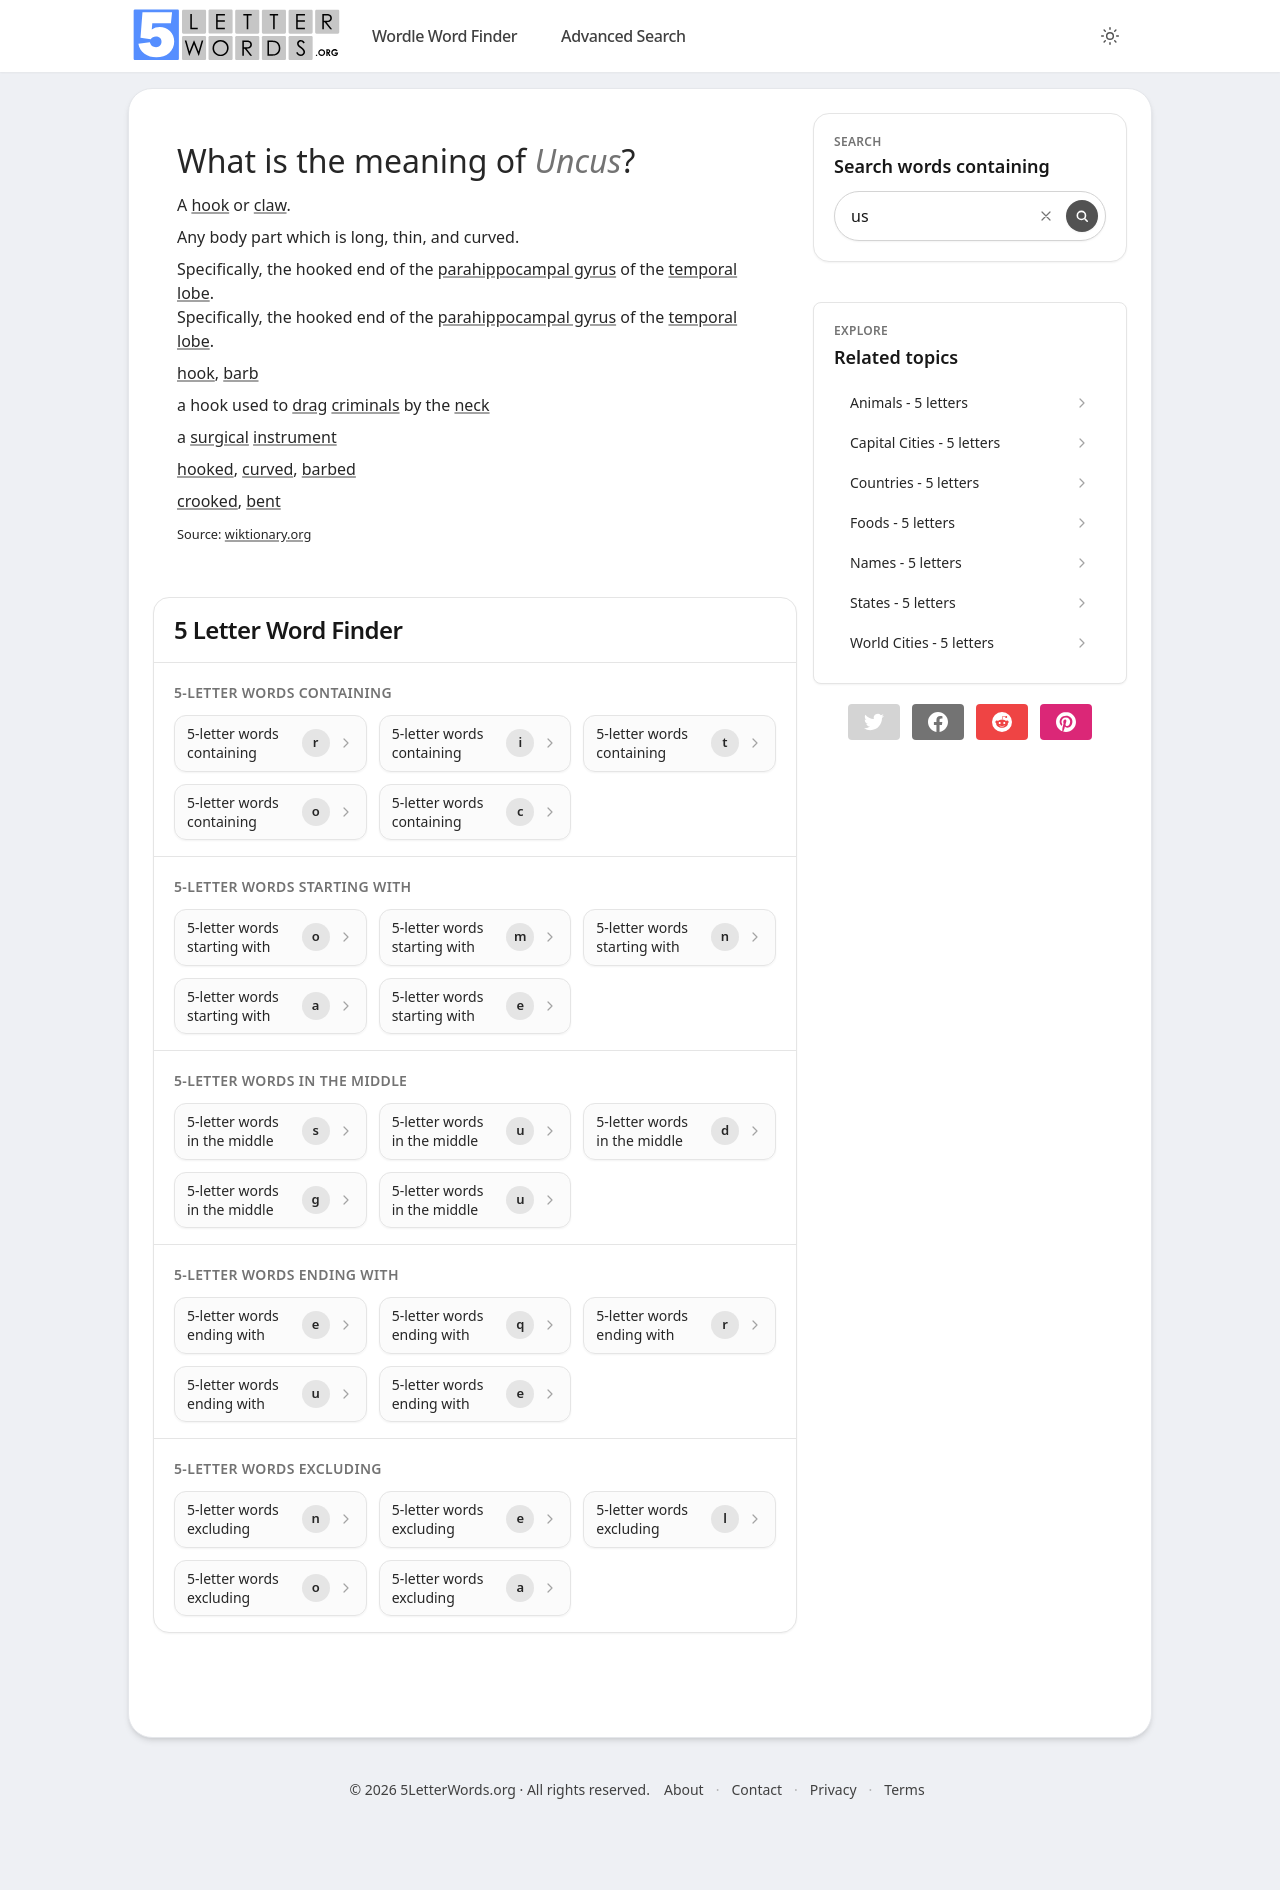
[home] (236, 35)
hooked (205, 469)
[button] (874, 722)
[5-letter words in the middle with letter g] (270, 1200)
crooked (207, 501)
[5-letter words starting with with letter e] (475, 1006)
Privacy (833, 1789)
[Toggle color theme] (1110, 36)
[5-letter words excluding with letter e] (475, 1519)
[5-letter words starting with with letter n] (679, 937)
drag (309, 405)
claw (270, 205)
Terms (904, 1789)
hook (210, 205)
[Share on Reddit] (1002, 722)
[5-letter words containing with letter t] (679, 743)
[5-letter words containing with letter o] (270, 812)
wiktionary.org (268, 534)
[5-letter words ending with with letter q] (475, 1325)
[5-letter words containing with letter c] (475, 812)
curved (267, 469)
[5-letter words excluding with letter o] (270, 1588)
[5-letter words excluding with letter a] (475, 1588)
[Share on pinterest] (1066, 722)
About (684, 1789)
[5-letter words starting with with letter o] (270, 937)
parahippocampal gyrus (527, 269)
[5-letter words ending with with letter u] (270, 1394)
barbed (329, 469)
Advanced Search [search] (623, 36)
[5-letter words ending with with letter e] (270, 1325)
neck (471, 405)
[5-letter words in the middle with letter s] (270, 1131)
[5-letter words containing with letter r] (270, 743)
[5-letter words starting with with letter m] (475, 937)
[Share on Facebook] (938, 722)
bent (263, 501)
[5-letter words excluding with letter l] (679, 1519)
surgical (219, 437)
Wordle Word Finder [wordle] (444, 36)
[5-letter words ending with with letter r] (679, 1325)
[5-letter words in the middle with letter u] (475, 1131)
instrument (295, 437)
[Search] (1082, 216)
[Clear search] (1046, 216)
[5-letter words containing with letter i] (475, 743)
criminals (365, 405)
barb (240, 373)
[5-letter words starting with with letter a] (270, 1006)
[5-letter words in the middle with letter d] (679, 1131)
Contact (756, 1789)
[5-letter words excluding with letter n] (270, 1519)
